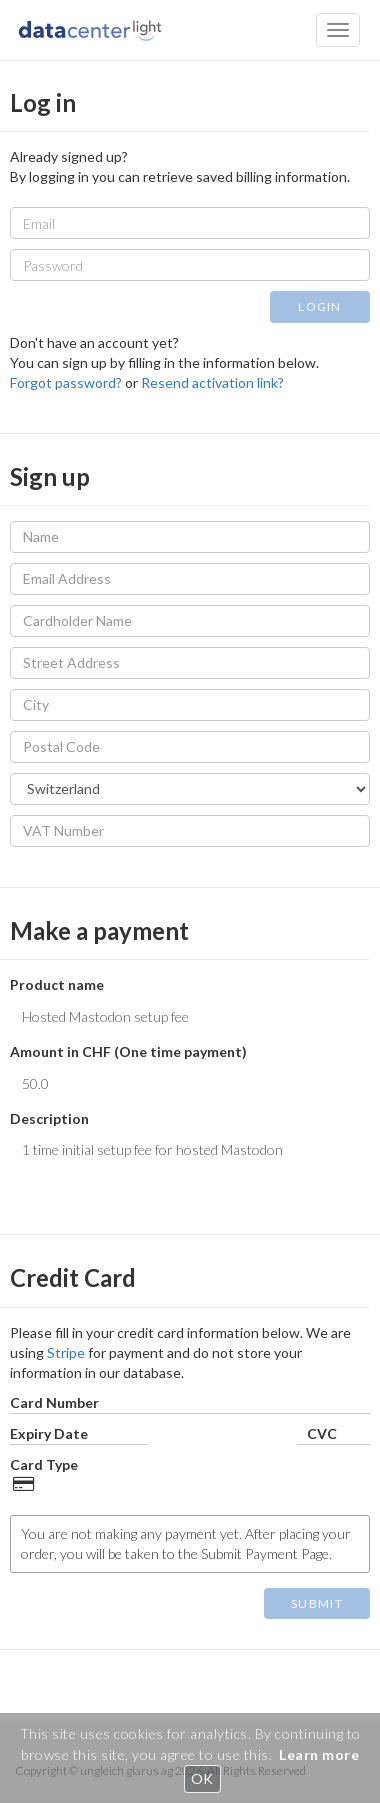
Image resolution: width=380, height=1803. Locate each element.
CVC (322, 1433)
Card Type (44, 1464)
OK (202, 1778)
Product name (57, 984)
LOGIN (320, 306)
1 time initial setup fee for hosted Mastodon (190, 1164)
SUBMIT (317, 1603)
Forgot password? (66, 382)
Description (49, 1118)
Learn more (319, 1754)
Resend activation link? (212, 382)
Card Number (54, 1402)
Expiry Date (49, 1433)
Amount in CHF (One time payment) (128, 1051)
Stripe (66, 1352)
